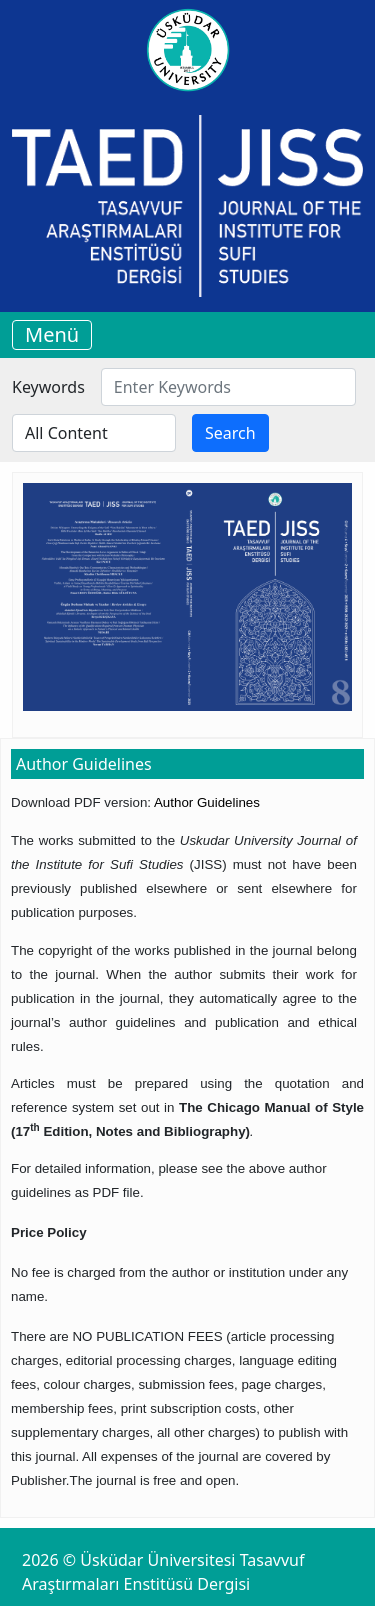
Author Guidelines (207, 802)
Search (230, 433)
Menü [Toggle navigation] (52, 334)
